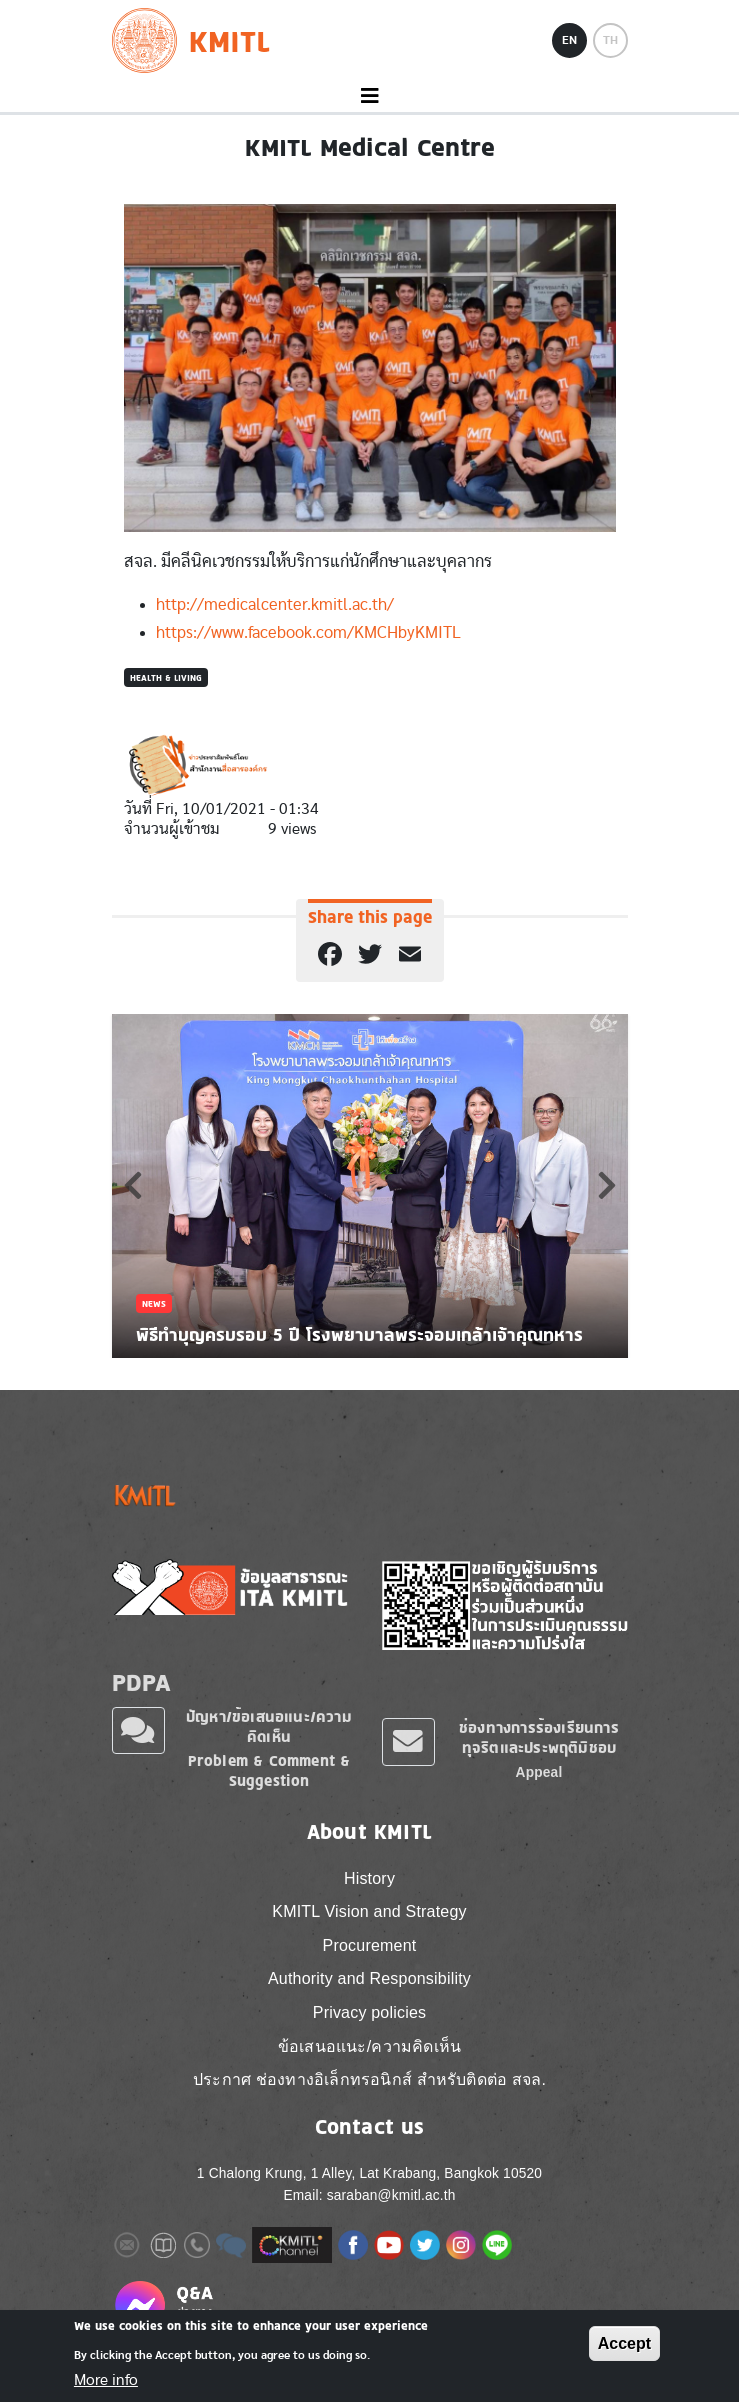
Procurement (370, 1945)
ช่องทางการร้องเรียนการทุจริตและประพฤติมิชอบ (539, 1737)
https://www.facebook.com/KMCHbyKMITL (308, 632)
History (369, 1878)
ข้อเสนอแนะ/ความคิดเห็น (369, 2046)
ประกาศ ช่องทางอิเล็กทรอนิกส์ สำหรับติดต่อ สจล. (369, 2079)
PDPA (142, 1682)
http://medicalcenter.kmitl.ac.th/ (275, 604)
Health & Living (166, 677)
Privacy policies (369, 2012)
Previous (133, 1185)
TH (610, 40)
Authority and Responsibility (369, 1978)
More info (106, 2380)
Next (607, 1185)
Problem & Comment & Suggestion (269, 1770)
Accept (624, 2343)
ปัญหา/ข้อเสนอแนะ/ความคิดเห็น (269, 1726)
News (154, 1303)
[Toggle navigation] (369, 96)
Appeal (539, 1772)
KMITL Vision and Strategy (369, 1911)
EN (569, 40)
